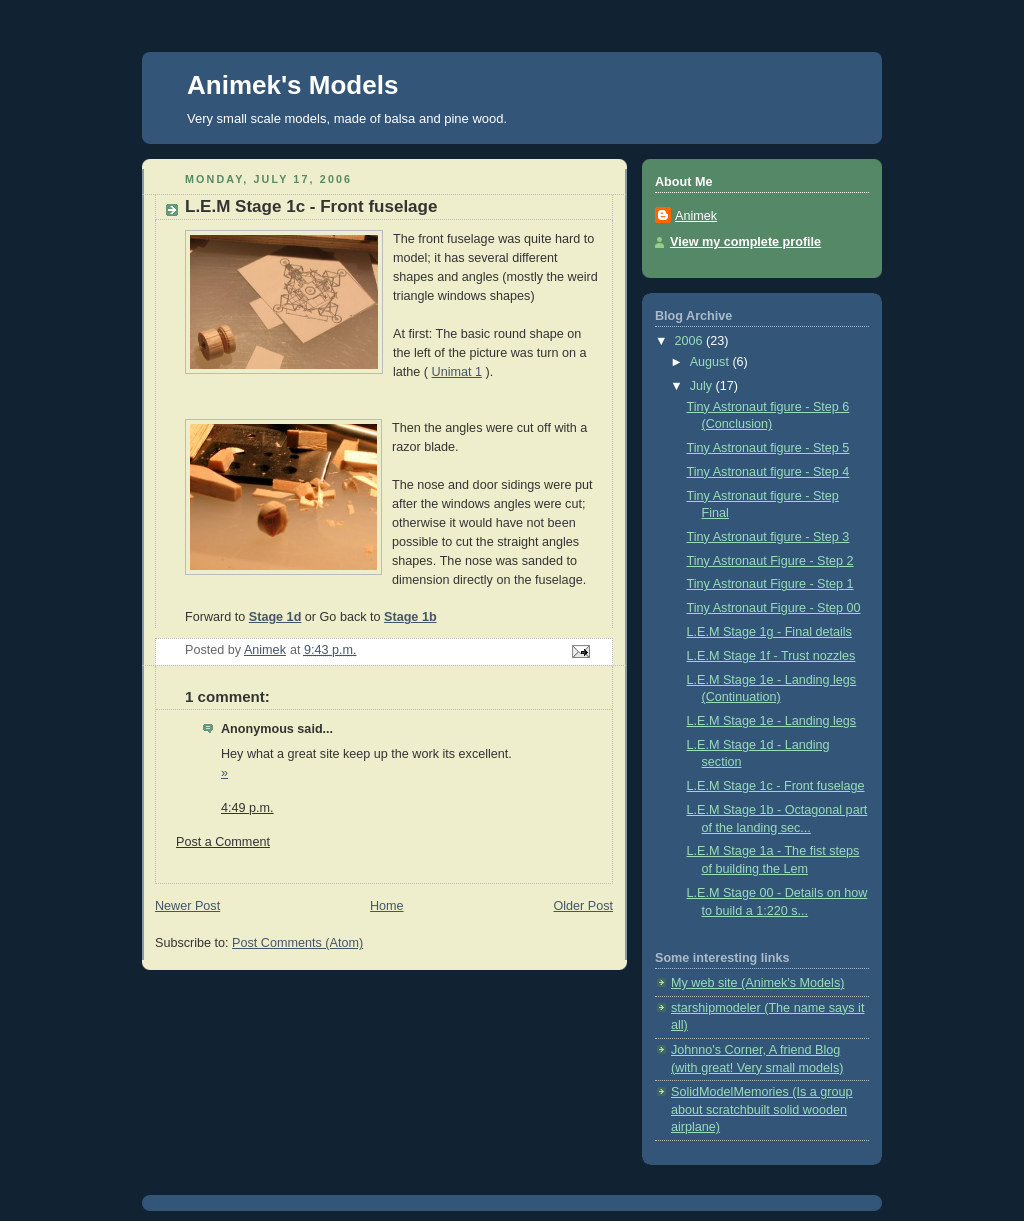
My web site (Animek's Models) (757, 983)
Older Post (583, 906)
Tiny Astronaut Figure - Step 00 (774, 608)
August (711, 362)
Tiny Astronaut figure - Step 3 (768, 537)
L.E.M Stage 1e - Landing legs (772, 721)
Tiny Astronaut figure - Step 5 (768, 448)
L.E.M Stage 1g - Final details (769, 632)
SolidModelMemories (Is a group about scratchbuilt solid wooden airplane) (762, 1109)
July (703, 386)
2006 (691, 341)
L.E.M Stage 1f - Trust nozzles (771, 656)
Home (387, 906)
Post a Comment (223, 842)
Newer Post (187, 906)
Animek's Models (292, 85)
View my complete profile (745, 242)
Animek (696, 216)
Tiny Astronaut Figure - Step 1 (770, 584)
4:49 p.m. (247, 808)
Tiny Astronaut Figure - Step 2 (770, 561)
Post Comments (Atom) (297, 943)
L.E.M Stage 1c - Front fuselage (776, 786)
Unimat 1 (457, 372)
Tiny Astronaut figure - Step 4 (768, 472)
